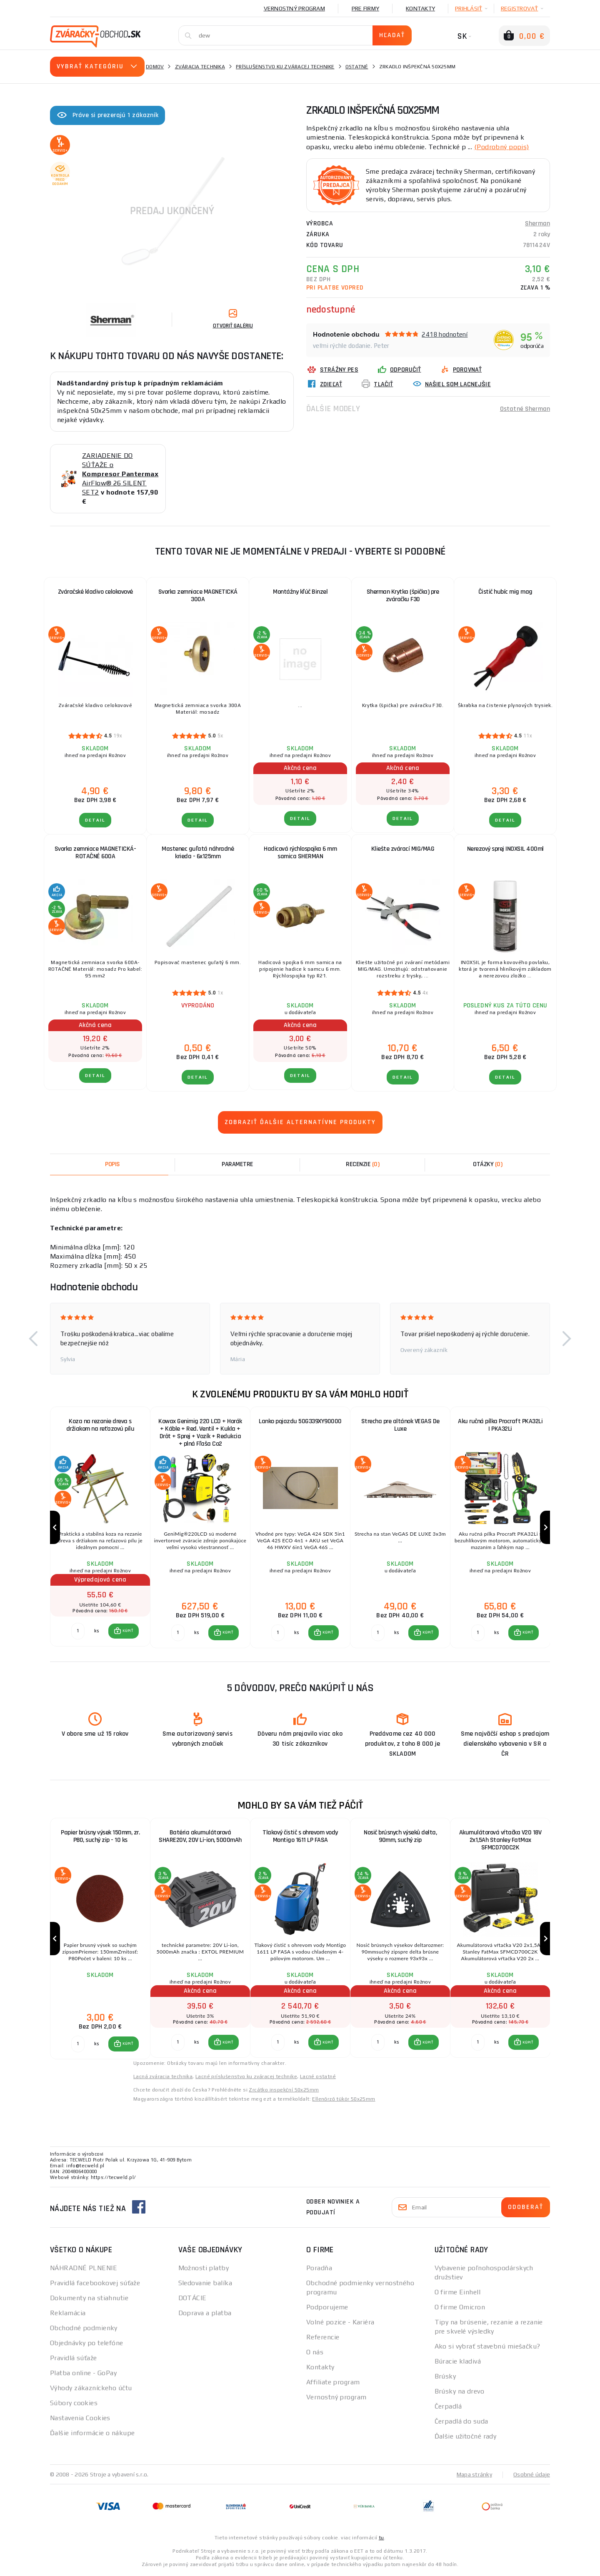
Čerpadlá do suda (461, 2423)
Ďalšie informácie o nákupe (92, 2435)
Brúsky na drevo (460, 2393)
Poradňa (319, 2270)
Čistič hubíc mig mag (505, 591)
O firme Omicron (460, 2309)
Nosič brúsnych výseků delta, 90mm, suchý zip (400, 1837)
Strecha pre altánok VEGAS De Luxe (400, 1425)
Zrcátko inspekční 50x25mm (284, 2091)
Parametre (237, 1164)
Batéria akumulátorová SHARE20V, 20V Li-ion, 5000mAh (200, 1837)
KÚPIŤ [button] (127, 1631)
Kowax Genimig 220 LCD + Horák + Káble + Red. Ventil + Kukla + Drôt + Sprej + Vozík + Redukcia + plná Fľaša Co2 (200, 1432)
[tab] (362, 1164)
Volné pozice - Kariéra (340, 2324)
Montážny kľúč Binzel (300, 591)
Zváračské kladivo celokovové (95, 591)
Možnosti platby (203, 2270)
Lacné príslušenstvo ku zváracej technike (246, 2078)
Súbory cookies (74, 2405)
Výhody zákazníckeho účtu (91, 2390)
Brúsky (445, 2378)
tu (381, 2539)
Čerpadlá (448, 2408)
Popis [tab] (112, 1164)
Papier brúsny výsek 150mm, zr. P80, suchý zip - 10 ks (100, 1837)
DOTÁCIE (192, 2300)
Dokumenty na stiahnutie (89, 2300)
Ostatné (356, 67)
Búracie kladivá (458, 2363)
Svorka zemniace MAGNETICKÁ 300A (198, 595)
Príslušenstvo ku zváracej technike (285, 67)
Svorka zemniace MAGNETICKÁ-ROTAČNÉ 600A (95, 853)
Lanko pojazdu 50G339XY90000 (300, 1421)
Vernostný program (294, 8)
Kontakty (420, 8)
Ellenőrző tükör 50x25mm (343, 2101)
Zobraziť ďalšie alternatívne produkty (300, 1122)
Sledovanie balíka (205, 2285)
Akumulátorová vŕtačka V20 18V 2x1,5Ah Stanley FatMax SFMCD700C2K (500, 1841)
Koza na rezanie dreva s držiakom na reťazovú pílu (100, 1425)
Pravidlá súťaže (73, 2360)
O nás (314, 2354)
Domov (155, 67)
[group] (100, 1528)
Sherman (537, 223)
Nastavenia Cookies (80, 2420)
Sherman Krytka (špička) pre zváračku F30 (403, 595)
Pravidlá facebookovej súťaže (95, 2285)
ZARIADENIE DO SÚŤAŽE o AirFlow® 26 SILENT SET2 (120, 474)
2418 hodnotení (445, 333)
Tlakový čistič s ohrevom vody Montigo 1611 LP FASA (300, 1837)
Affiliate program (333, 2384)
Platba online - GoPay (83, 2375)
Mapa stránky (474, 2476)
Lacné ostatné (318, 2078)
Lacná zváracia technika (162, 2078)
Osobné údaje (531, 2476)
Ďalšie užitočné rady (466, 2438)
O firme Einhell (458, 2294)
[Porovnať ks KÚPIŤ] (78, 1632)
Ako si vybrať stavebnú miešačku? (487, 2348)
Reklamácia (67, 2315)
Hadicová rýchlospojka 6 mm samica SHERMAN (300, 853)
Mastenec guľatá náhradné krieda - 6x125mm (198, 853)
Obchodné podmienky (84, 2330)
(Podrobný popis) (501, 146)
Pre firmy (365, 8)
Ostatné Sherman (525, 408)
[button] (33, 1338)
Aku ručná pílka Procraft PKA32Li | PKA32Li (500, 1425)
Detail (95, 820)
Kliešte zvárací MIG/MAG (403, 849)
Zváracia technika (200, 67)
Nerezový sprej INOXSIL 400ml (505, 849)
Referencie (322, 2339)
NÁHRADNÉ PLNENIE (83, 2270)
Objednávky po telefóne (86, 2345)
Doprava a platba (205, 2315)
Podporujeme (327, 2309)
